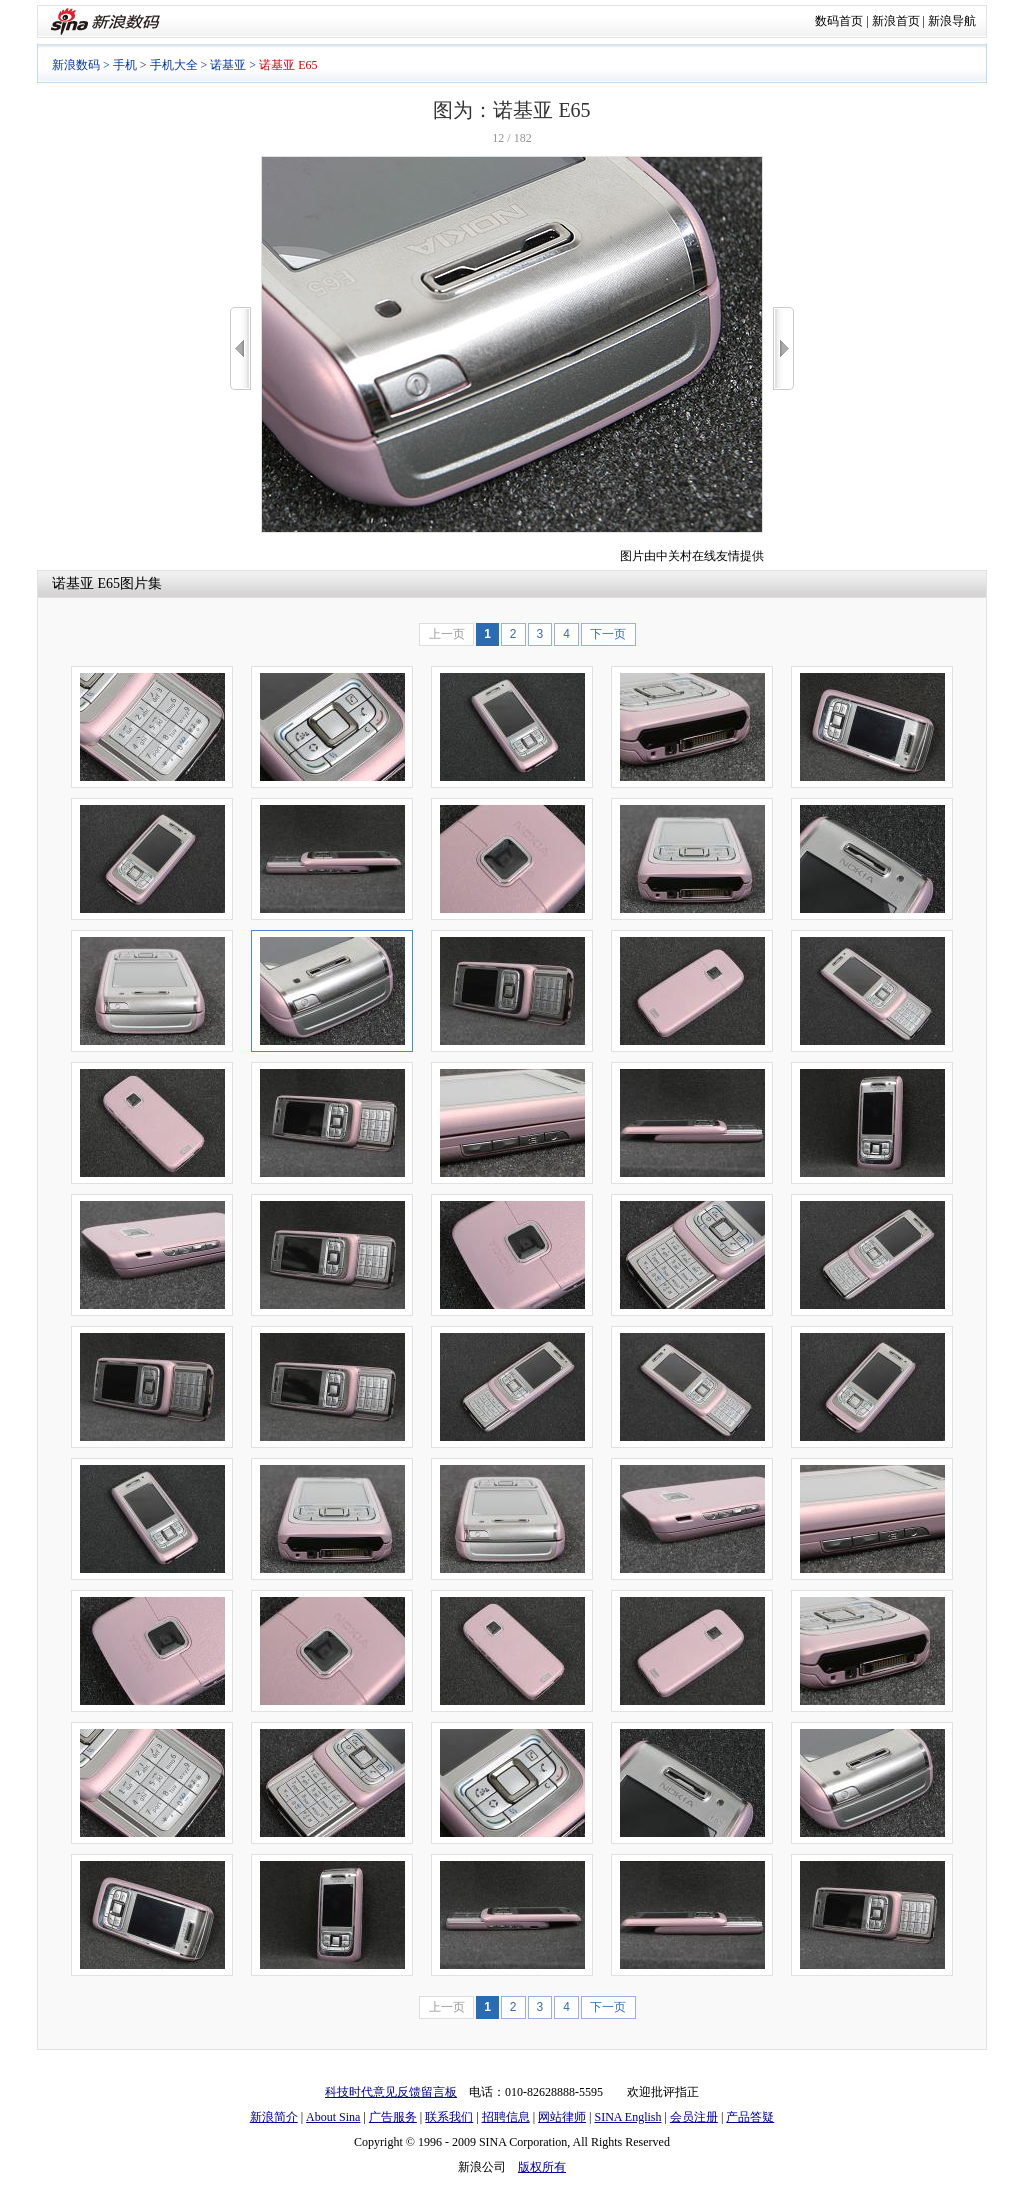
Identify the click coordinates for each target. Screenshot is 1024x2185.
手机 (125, 65)
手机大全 (174, 65)
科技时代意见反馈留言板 (391, 2092)
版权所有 (542, 2167)
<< (240, 348)
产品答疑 (750, 2117)
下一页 (608, 634)
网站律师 (562, 2117)
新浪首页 (896, 21)
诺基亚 (228, 65)
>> (783, 348)
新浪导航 (952, 21)
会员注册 (694, 2117)
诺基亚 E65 (86, 583)
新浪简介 (274, 2117)
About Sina (333, 2117)
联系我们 (449, 2117)
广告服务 (393, 2117)
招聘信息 (506, 2117)
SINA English (627, 2117)
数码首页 (839, 21)
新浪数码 (76, 65)
